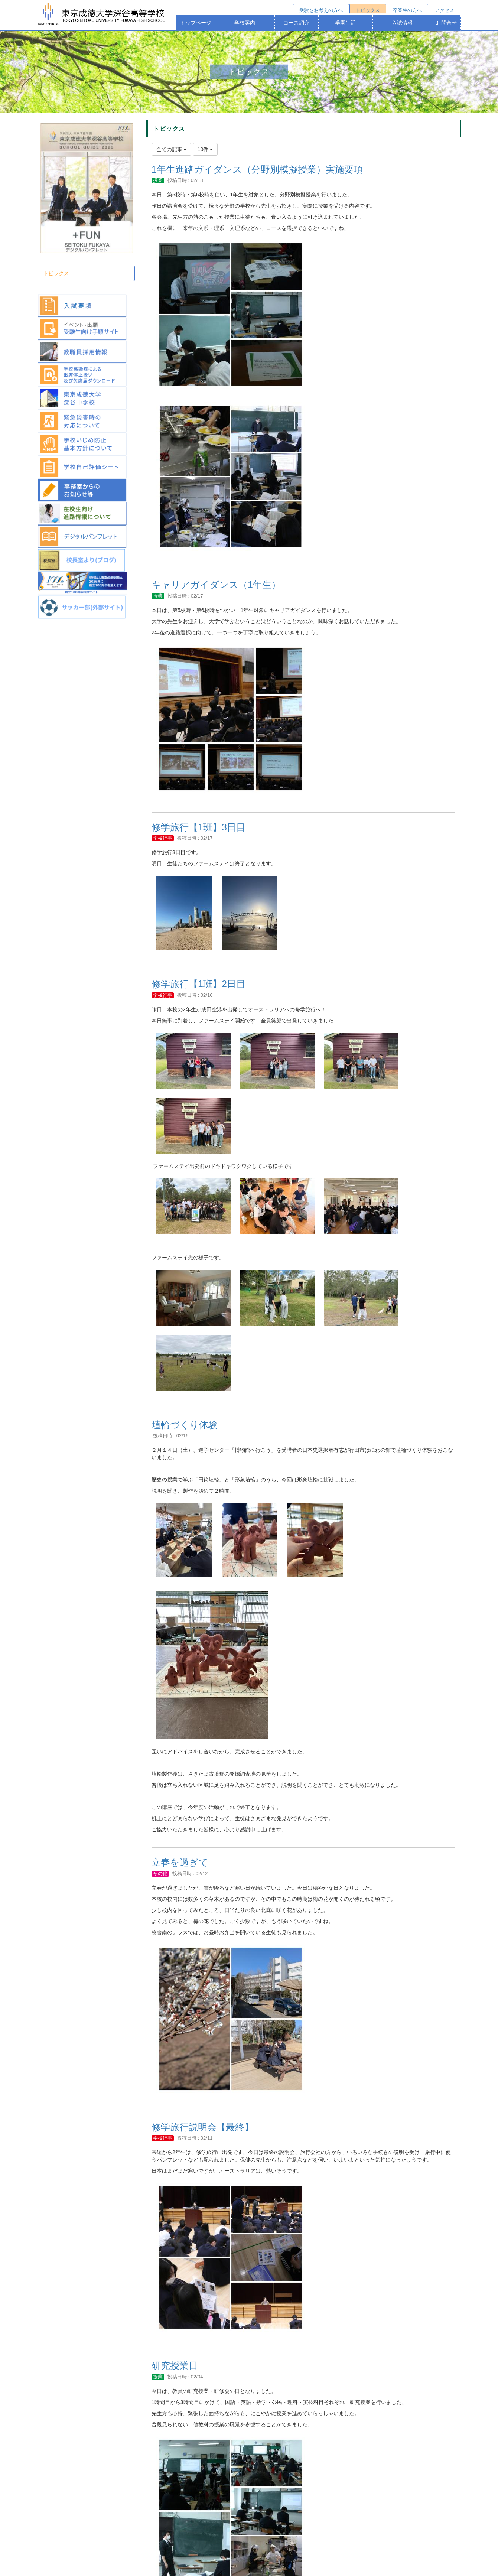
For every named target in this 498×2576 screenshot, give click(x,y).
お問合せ (446, 23)
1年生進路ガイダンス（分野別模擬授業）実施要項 (257, 169)
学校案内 (244, 23)
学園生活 (345, 23)
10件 (205, 149)
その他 (160, 1873)
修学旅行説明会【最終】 (203, 2127)
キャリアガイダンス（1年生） (216, 584)
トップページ (195, 23)
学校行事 (162, 838)
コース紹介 (296, 23)
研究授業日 (175, 2365)
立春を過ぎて (180, 1862)
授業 (158, 180)
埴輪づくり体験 (185, 1424)
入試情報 (402, 23)
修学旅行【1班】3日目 (198, 827)
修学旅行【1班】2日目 (198, 984)
